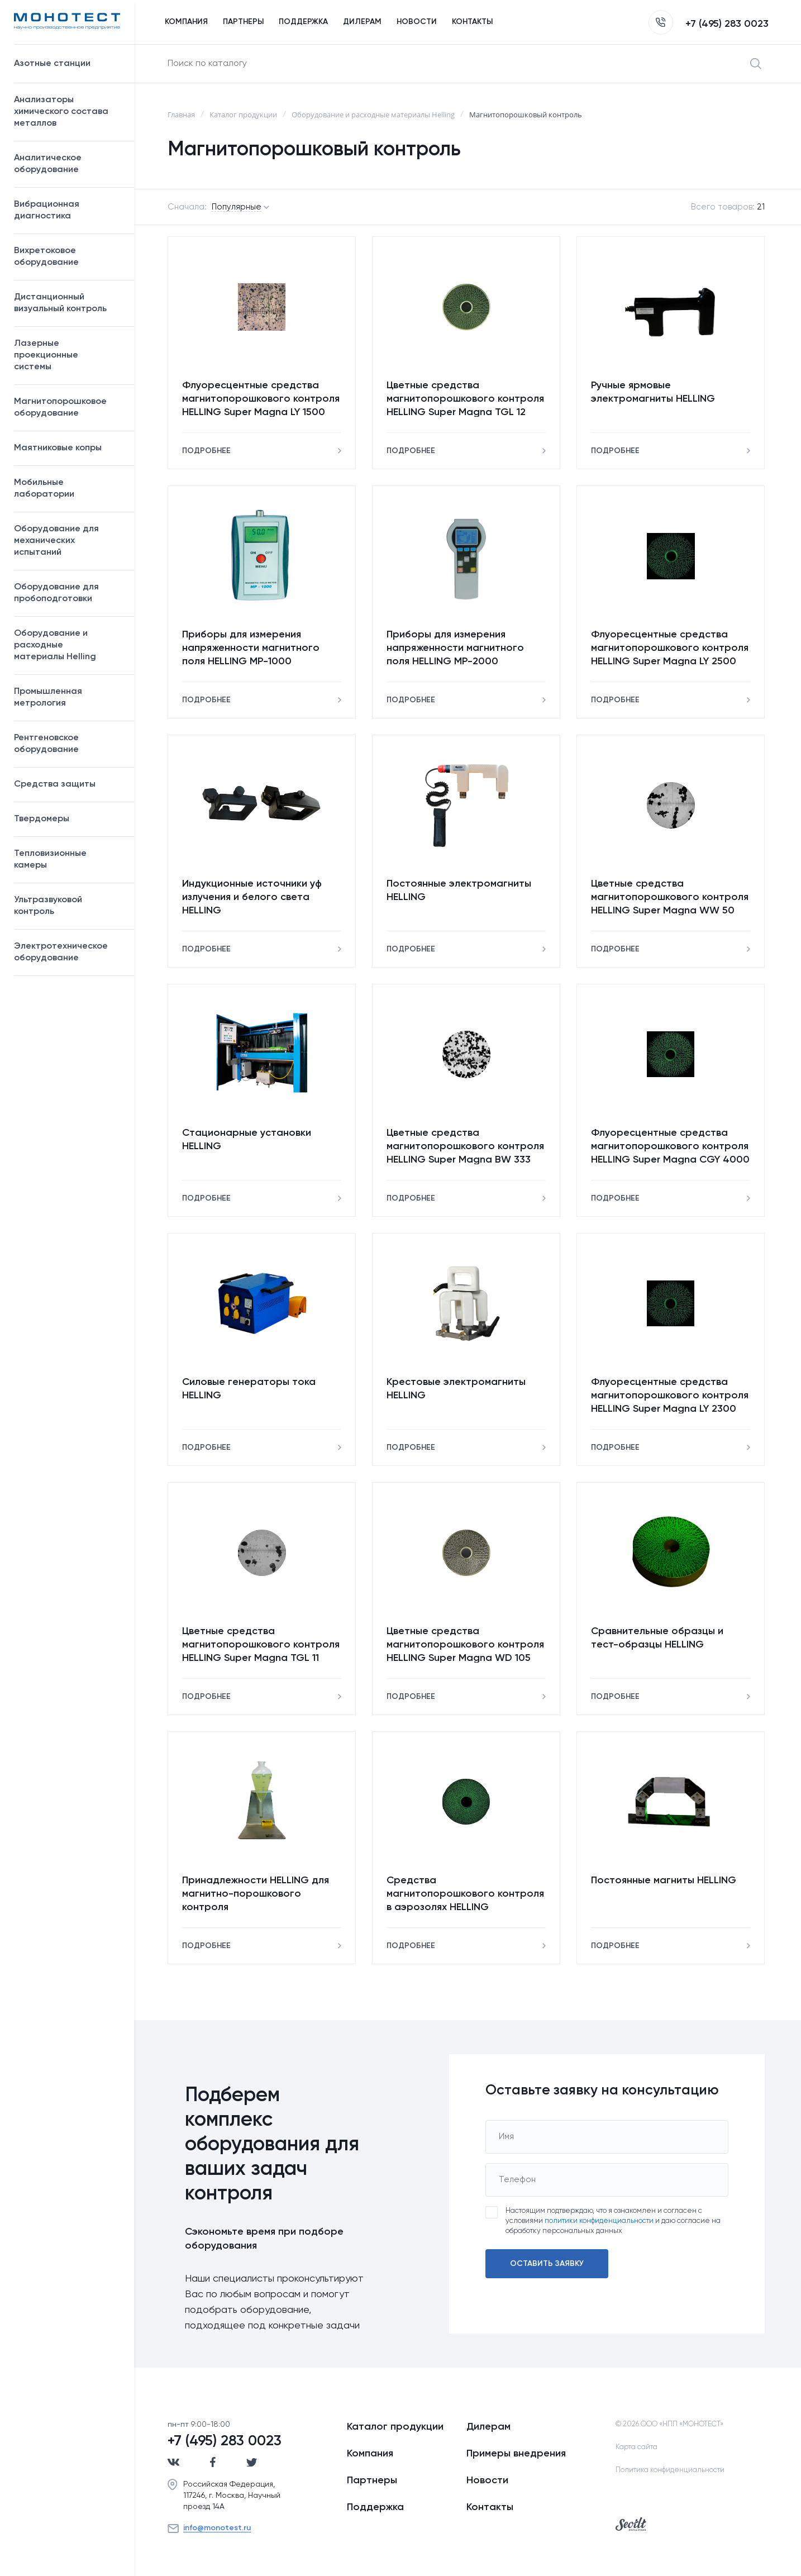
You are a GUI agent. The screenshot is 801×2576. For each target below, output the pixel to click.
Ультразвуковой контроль (68, 906)
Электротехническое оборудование (68, 952)
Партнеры (372, 2480)
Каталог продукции (395, 2427)
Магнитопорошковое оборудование (68, 407)
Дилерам (488, 2427)
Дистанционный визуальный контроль (68, 303)
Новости (487, 2480)
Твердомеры (41, 819)
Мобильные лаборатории (44, 488)
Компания (370, 2454)
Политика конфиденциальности (670, 2470)
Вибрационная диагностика (46, 210)
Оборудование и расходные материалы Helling (68, 645)
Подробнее (206, 451)
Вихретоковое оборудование (46, 256)
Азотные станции (68, 63)
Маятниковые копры (58, 448)
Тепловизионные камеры (50, 859)
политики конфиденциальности (599, 2221)
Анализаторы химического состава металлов (68, 112)
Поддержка (375, 2507)
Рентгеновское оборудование (68, 744)
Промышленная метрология (68, 697)
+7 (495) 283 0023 (709, 24)
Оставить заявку (547, 2264)
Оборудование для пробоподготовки (68, 593)
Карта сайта (636, 2447)
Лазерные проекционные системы (46, 355)
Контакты (489, 2507)
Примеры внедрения (516, 2454)
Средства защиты (68, 784)
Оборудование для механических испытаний (68, 541)
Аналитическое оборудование (68, 164)
